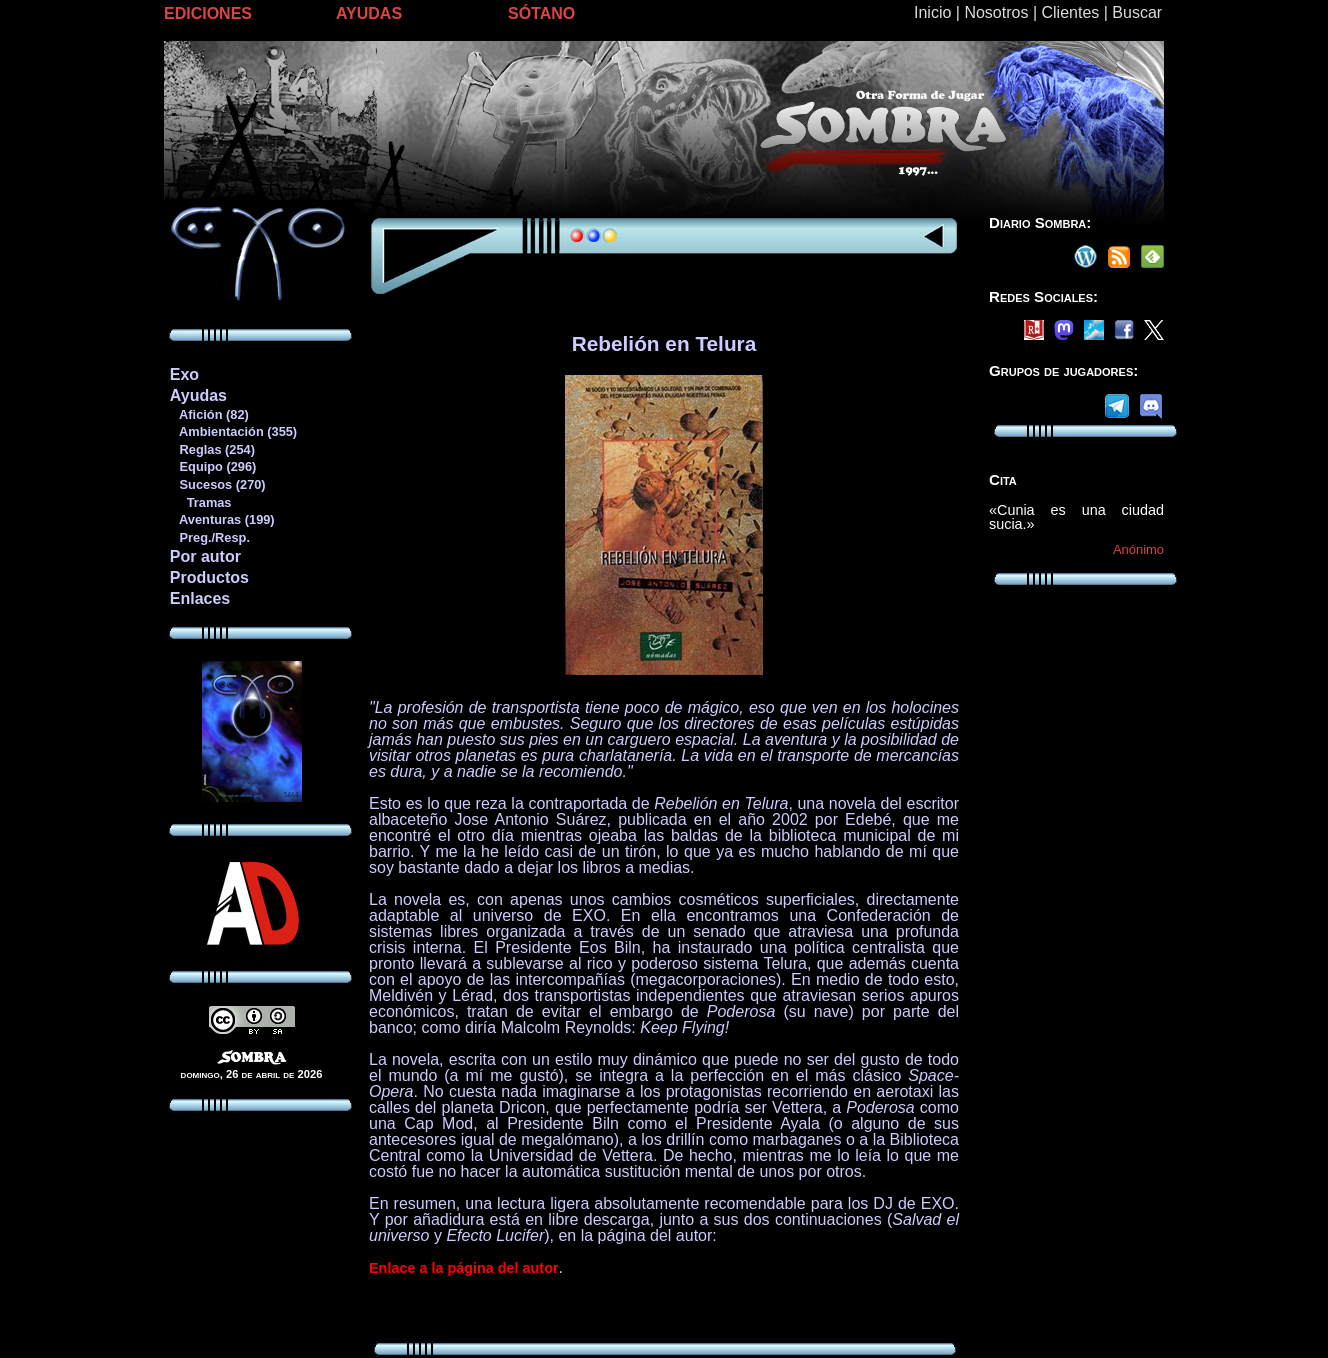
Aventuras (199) (222, 519)
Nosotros (996, 12)
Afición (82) (209, 414)
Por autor (205, 556)
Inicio (932, 12)
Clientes (1070, 12)
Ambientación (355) (233, 431)
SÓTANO (541, 13)
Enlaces (200, 598)
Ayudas (198, 395)
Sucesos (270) (217, 484)
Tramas (200, 502)
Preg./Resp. (209, 537)
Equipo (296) (212, 466)
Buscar (1137, 12)
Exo (184, 374)
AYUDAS (369, 13)
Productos (209, 577)
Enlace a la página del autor (464, 1268)
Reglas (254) (212, 449)
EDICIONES (208, 13)
